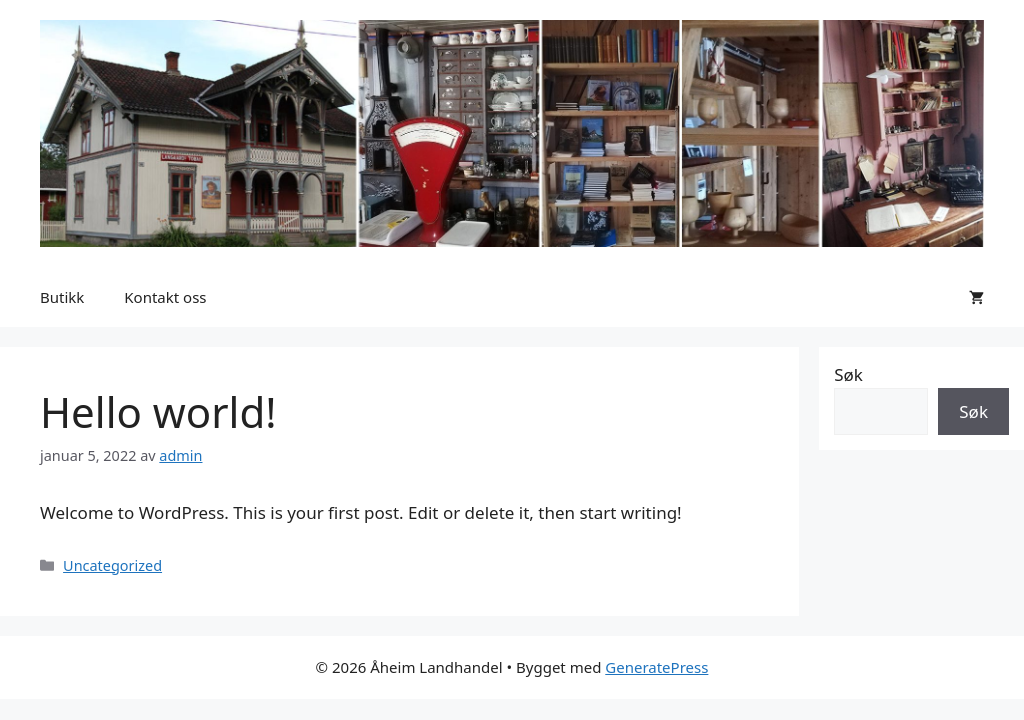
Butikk (62, 297)
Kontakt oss (165, 297)
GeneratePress (656, 667)
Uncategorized (112, 565)
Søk (848, 374)
